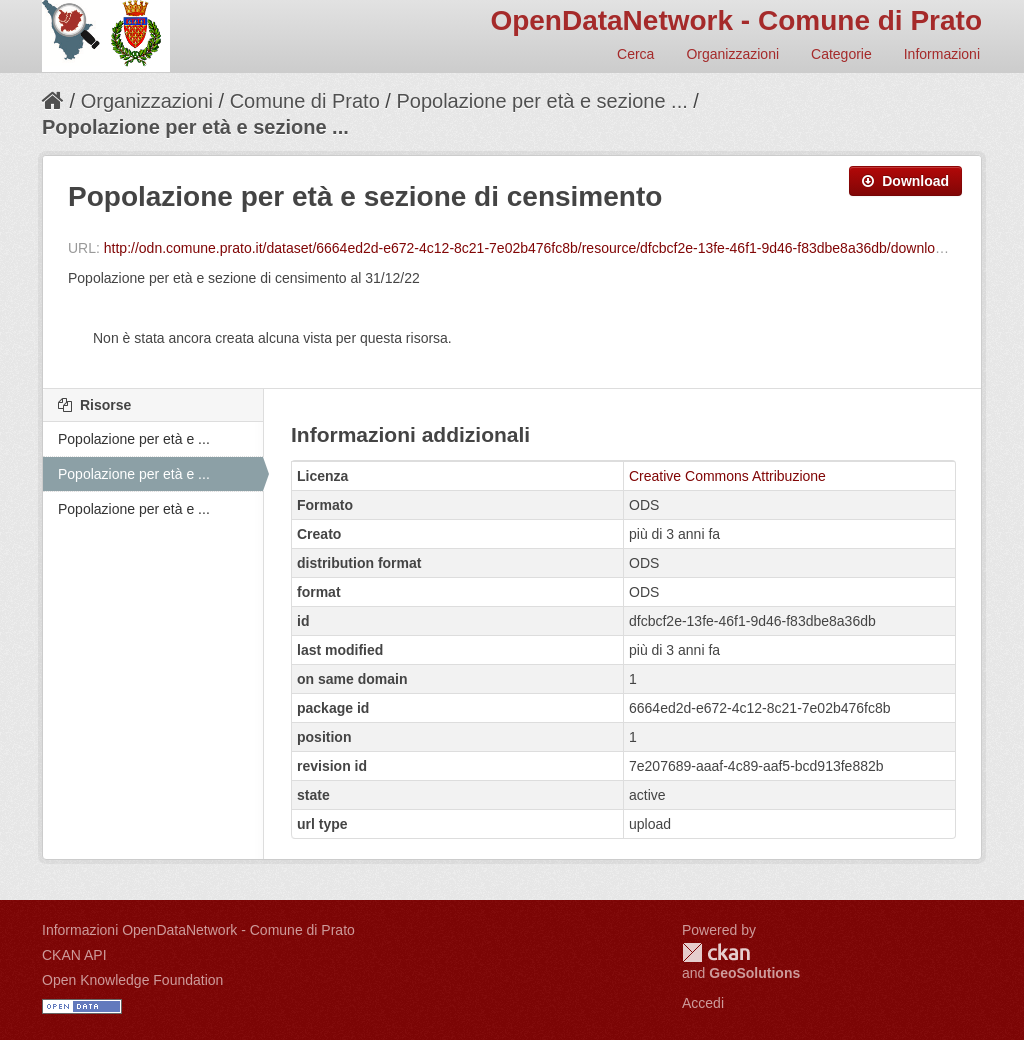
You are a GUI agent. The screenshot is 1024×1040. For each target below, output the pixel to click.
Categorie (841, 54)
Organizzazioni (732, 54)
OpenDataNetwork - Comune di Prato (736, 20)
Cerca (635, 54)
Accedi (703, 1003)
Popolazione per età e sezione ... (541, 101)
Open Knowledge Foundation (132, 980)
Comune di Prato (305, 101)
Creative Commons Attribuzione (727, 476)
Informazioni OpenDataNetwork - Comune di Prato (198, 930)
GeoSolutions (754, 973)
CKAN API (74, 955)
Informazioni (942, 54)
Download (905, 181)
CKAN (716, 952)
